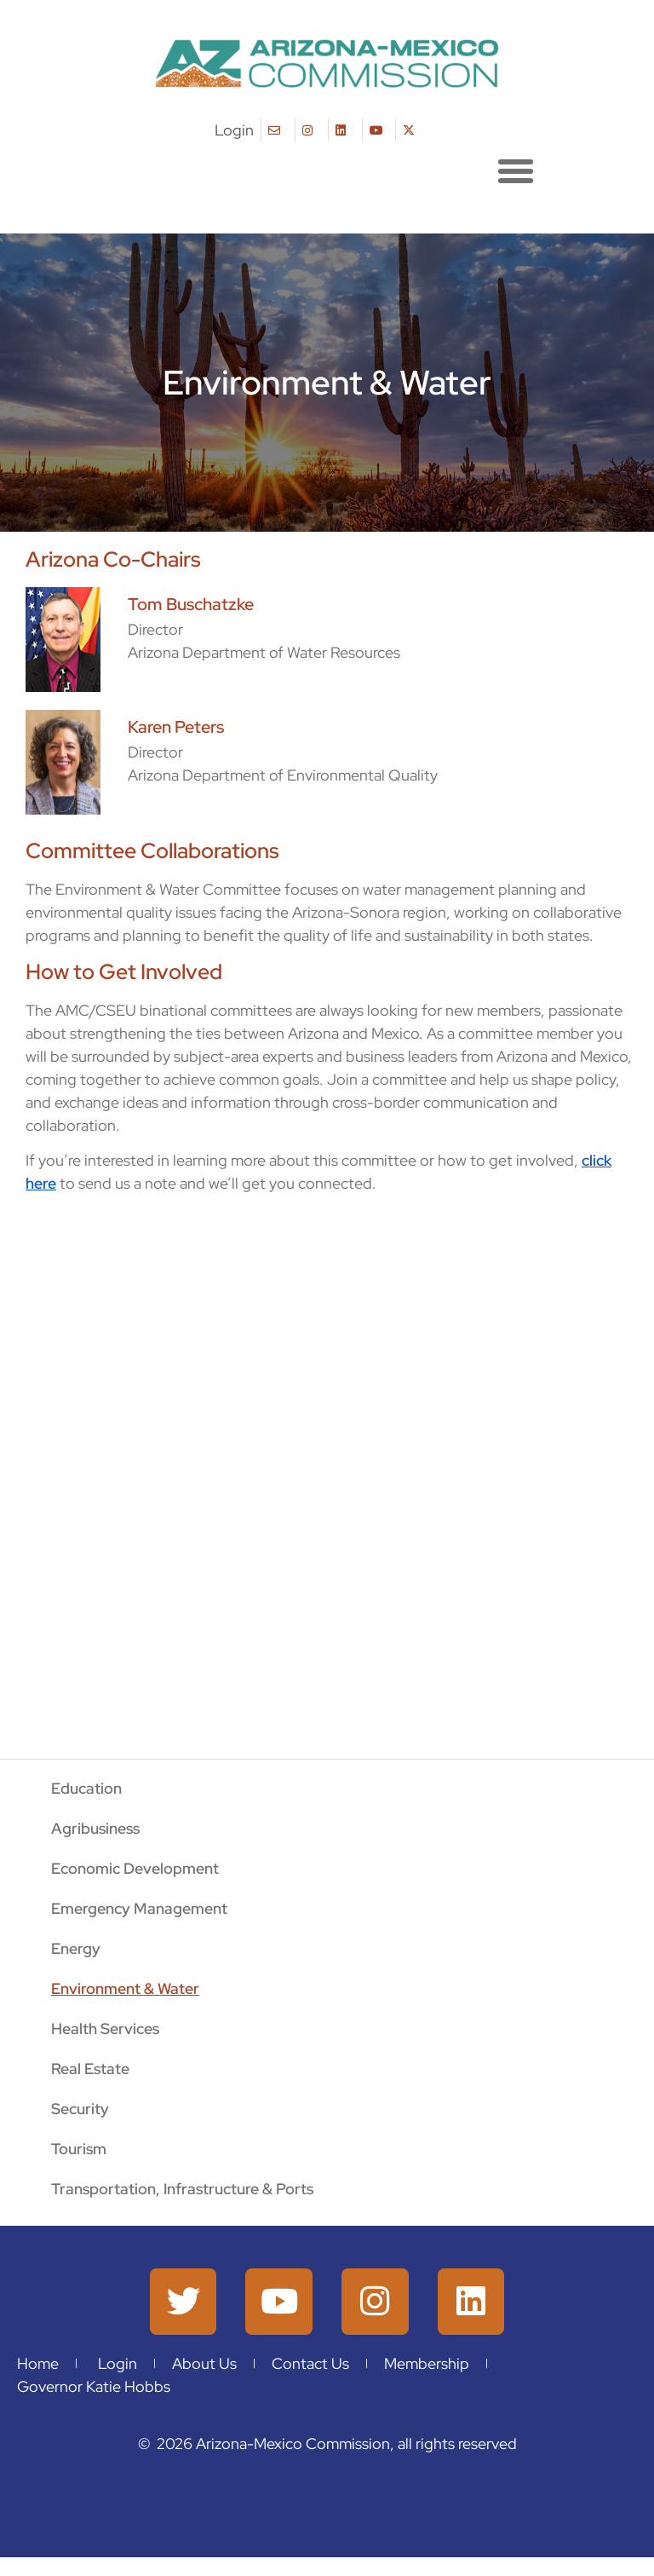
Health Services (105, 2028)
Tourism (78, 2148)
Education (86, 1788)
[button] (516, 170)
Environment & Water (125, 1988)
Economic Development (135, 1868)
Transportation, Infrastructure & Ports (182, 2189)
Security (80, 2108)
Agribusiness (95, 1828)
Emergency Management (139, 1908)
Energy (75, 1948)
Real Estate (90, 2068)
